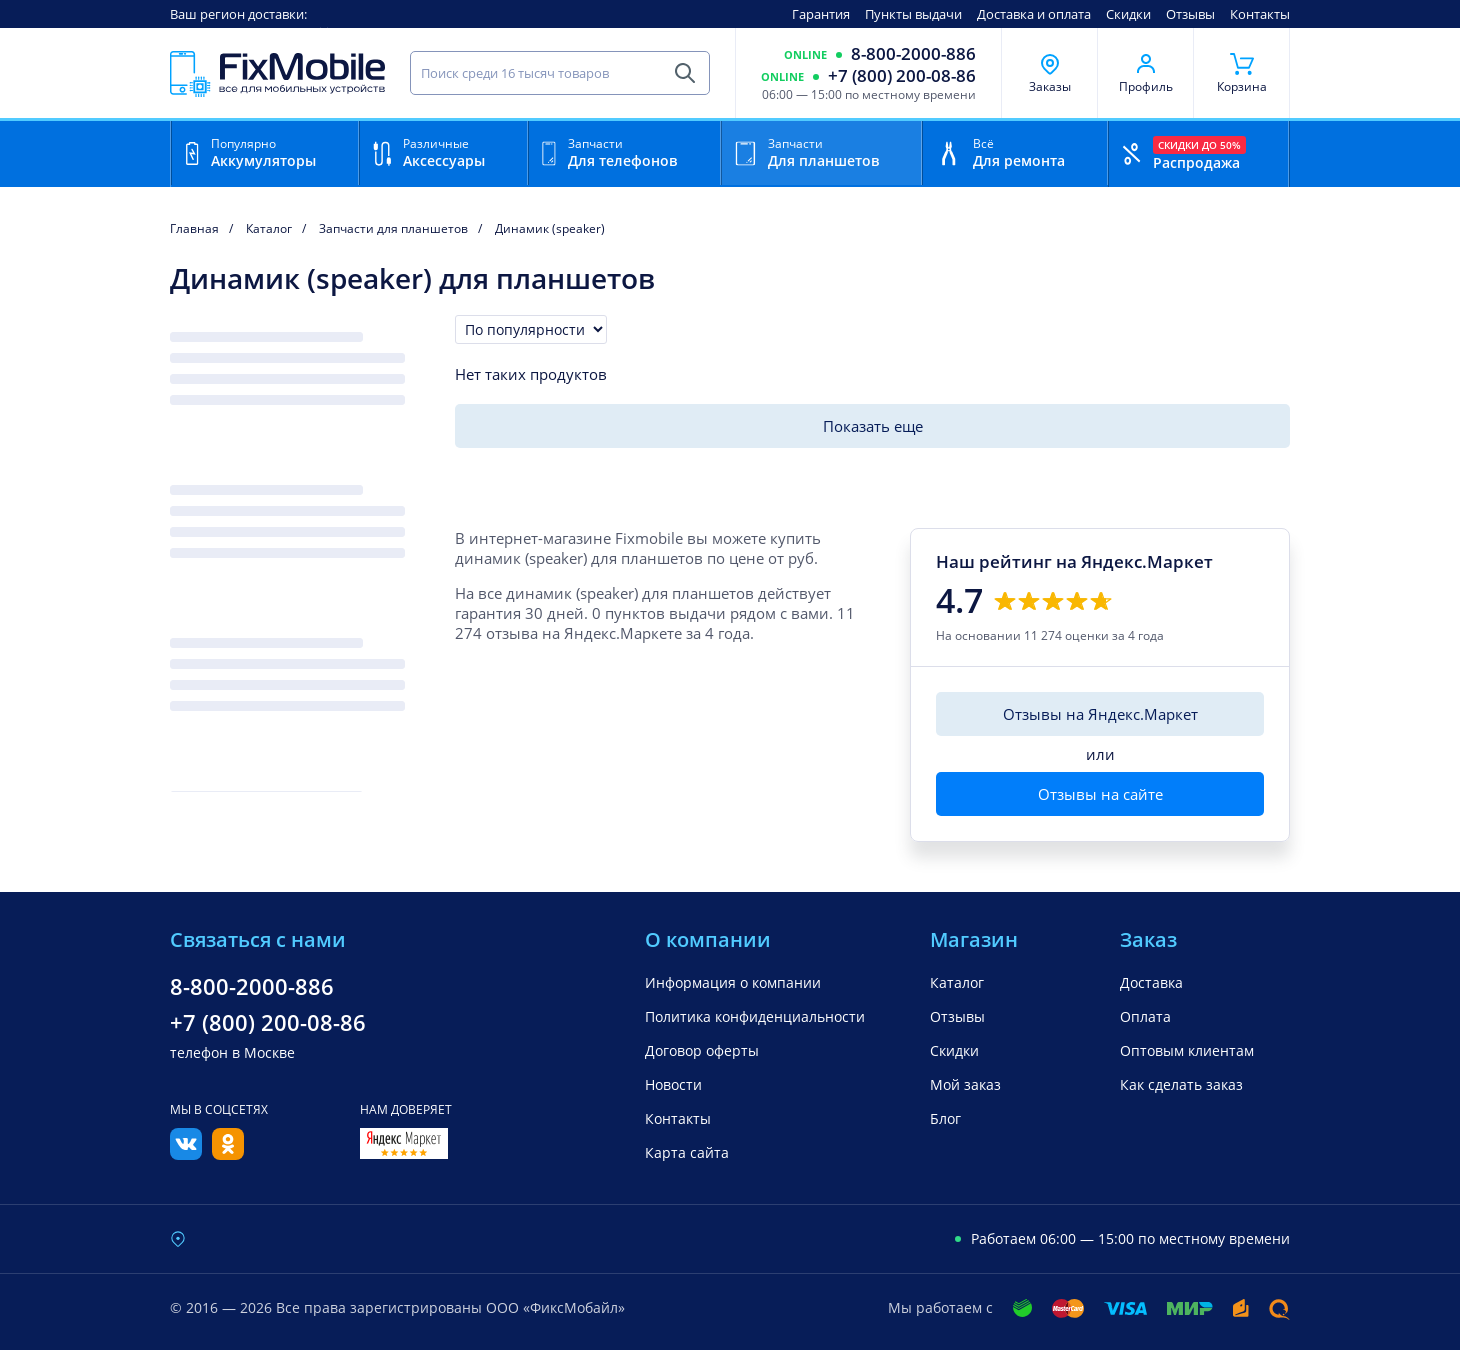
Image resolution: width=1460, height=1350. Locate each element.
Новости (673, 1084)
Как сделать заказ (1181, 1084)
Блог (945, 1118)
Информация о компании (733, 982)
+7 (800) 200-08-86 (902, 76)
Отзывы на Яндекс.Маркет (1100, 714)
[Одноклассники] (228, 1154)
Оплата (1145, 1016)
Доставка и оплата (1034, 14)
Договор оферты (702, 1050)
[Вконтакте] (186, 1154)
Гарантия (821, 14)
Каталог (957, 982)
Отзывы (1190, 14)
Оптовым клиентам (1187, 1050)
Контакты (1260, 14)
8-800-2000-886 (913, 54)
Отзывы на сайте (1100, 794)
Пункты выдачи (913, 14)
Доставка (1151, 982)
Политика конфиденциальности (755, 1016)
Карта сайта (687, 1152)
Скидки (1128, 14)
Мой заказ (965, 1084)
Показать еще (873, 426)
